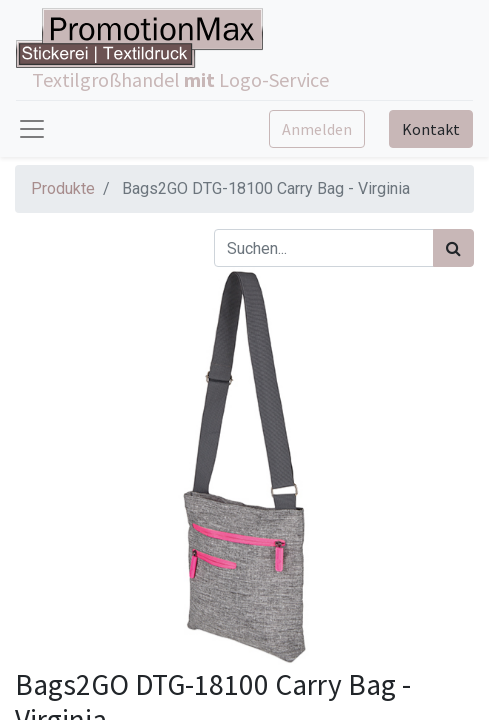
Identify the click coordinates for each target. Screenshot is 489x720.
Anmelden (317, 129)
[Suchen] (453, 248)
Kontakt (431, 129)
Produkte (63, 188)
